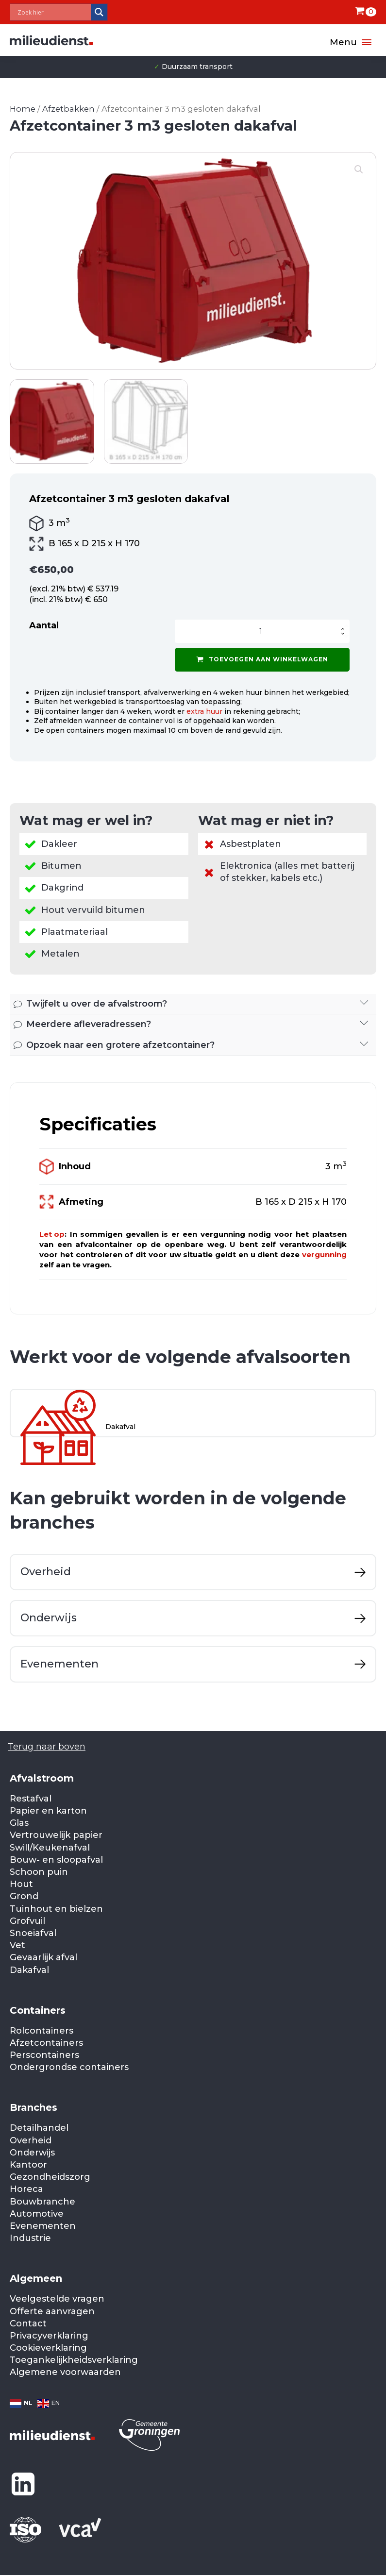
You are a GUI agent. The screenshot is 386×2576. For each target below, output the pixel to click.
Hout (21, 1884)
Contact (28, 2323)
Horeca (26, 2189)
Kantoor (28, 2164)
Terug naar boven (46, 1746)
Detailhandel (39, 2127)
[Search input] (52, 12)
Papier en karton (48, 1810)
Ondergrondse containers (69, 2067)
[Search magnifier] (99, 12)
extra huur (204, 711)
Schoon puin (39, 1872)
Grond (24, 1896)
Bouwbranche (42, 2201)
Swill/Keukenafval (50, 1847)
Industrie (30, 2238)
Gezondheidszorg (50, 2177)
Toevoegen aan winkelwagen (262, 659)
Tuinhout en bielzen (56, 1908)
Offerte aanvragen (52, 2311)
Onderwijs (32, 2152)
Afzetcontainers (46, 2042)
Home (22, 109)
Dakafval (29, 1970)
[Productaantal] (262, 631)
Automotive (37, 2213)
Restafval (30, 1798)
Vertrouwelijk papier (56, 1835)
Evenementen (43, 2226)
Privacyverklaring (49, 2335)
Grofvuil (27, 1921)
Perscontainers (44, 2055)
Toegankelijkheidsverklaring (74, 2360)
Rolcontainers (41, 2030)
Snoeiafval (33, 1933)
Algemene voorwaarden (65, 2372)
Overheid (30, 2140)
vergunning (324, 1254)
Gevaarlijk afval (43, 1957)
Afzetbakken (68, 109)
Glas (19, 1823)
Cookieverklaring (48, 2347)
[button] (359, 169)
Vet (17, 1945)
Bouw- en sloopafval (56, 1859)
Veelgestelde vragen (57, 2298)
